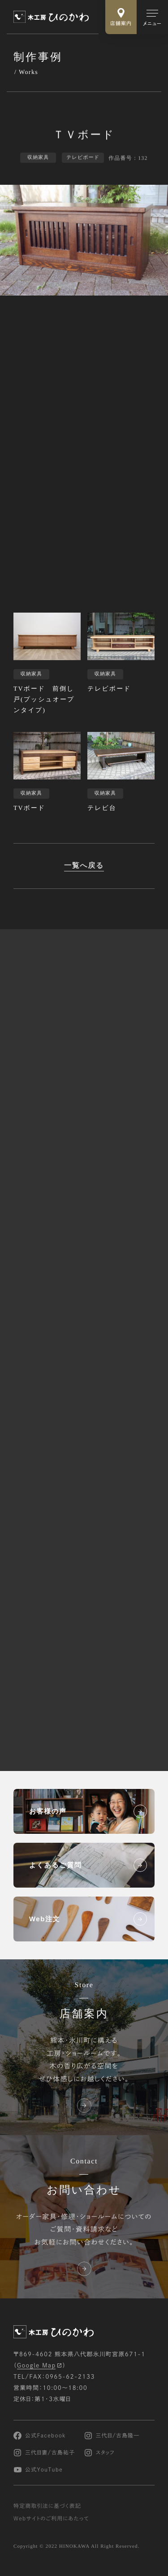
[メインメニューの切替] (152, 17)
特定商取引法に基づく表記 (47, 2506)
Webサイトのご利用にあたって (51, 2519)
